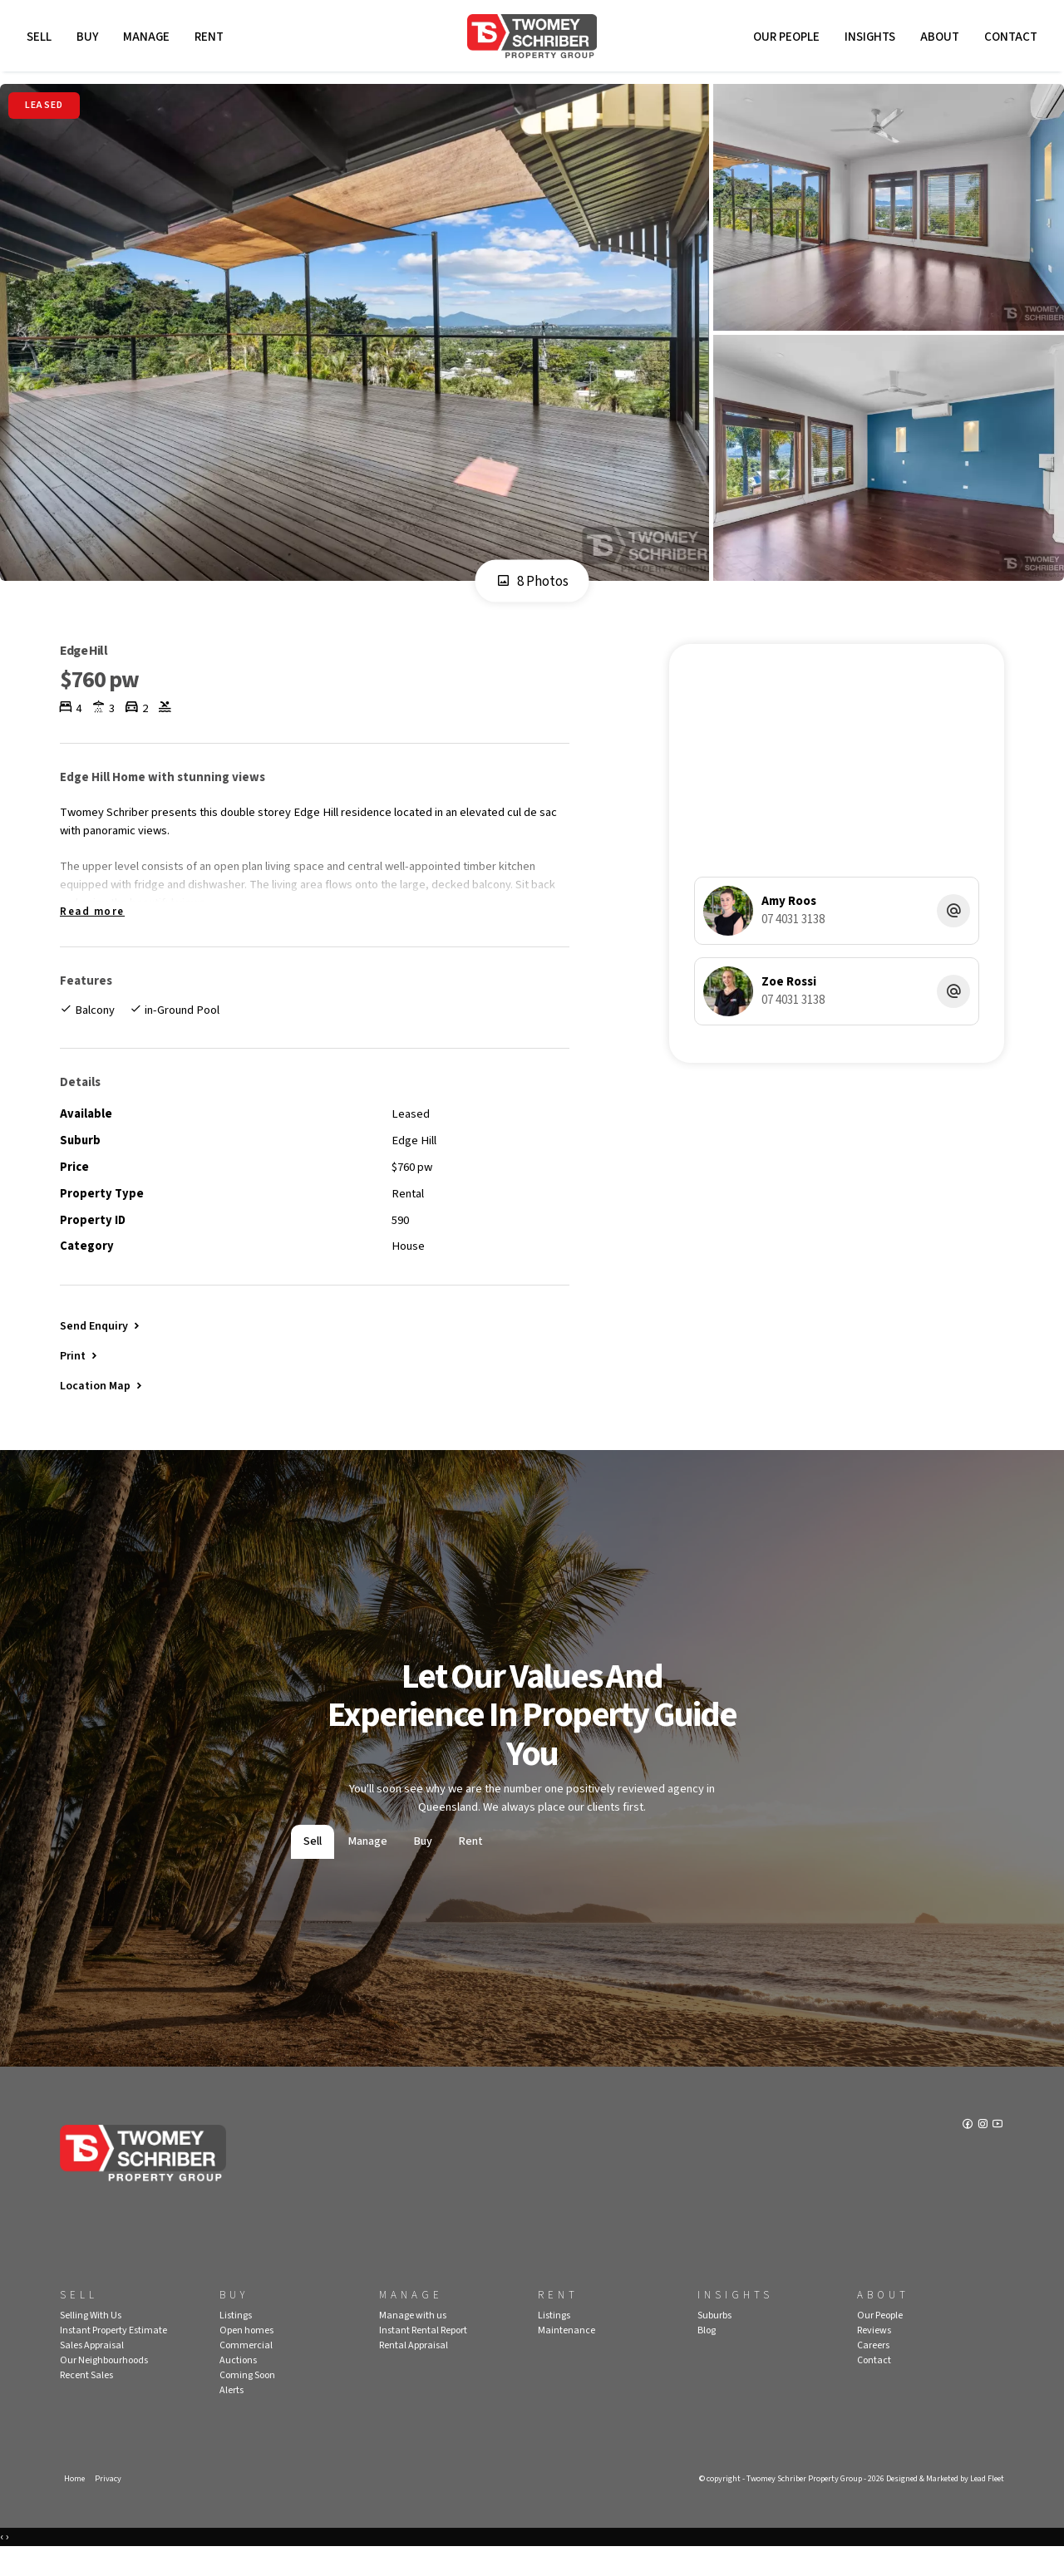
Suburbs (714, 2342)
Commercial (246, 2372)
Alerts (231, 2417)
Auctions (238, 2387)
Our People (784, 39)
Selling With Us (90, 2342)
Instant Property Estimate (113, 2357)
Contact (1008, 39)
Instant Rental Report (423, 2357)
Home (75, 2506)
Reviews (874, 2357)
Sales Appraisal (92, 2372)
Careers (873, 2372)
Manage (149, 39)
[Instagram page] (983, 2154)
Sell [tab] (312, 1869)
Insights (867, 39)
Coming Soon (247, 2402)
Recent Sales (86, 2402)
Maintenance (566, 2357)
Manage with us (412, 2342)
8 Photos (532, 587)
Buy (90, 39)
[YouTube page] (997, 2154)
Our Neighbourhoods (104, 2387)
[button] (80, 1379)
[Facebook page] (967, 2154)
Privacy (110, 2506)
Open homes (246, 2357)
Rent (211, 39)
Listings (235, 2342)
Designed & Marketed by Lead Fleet (938, 2506)
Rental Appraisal (413, 2372)
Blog (706, 2357)
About (937, 39)
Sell (41, 39)
